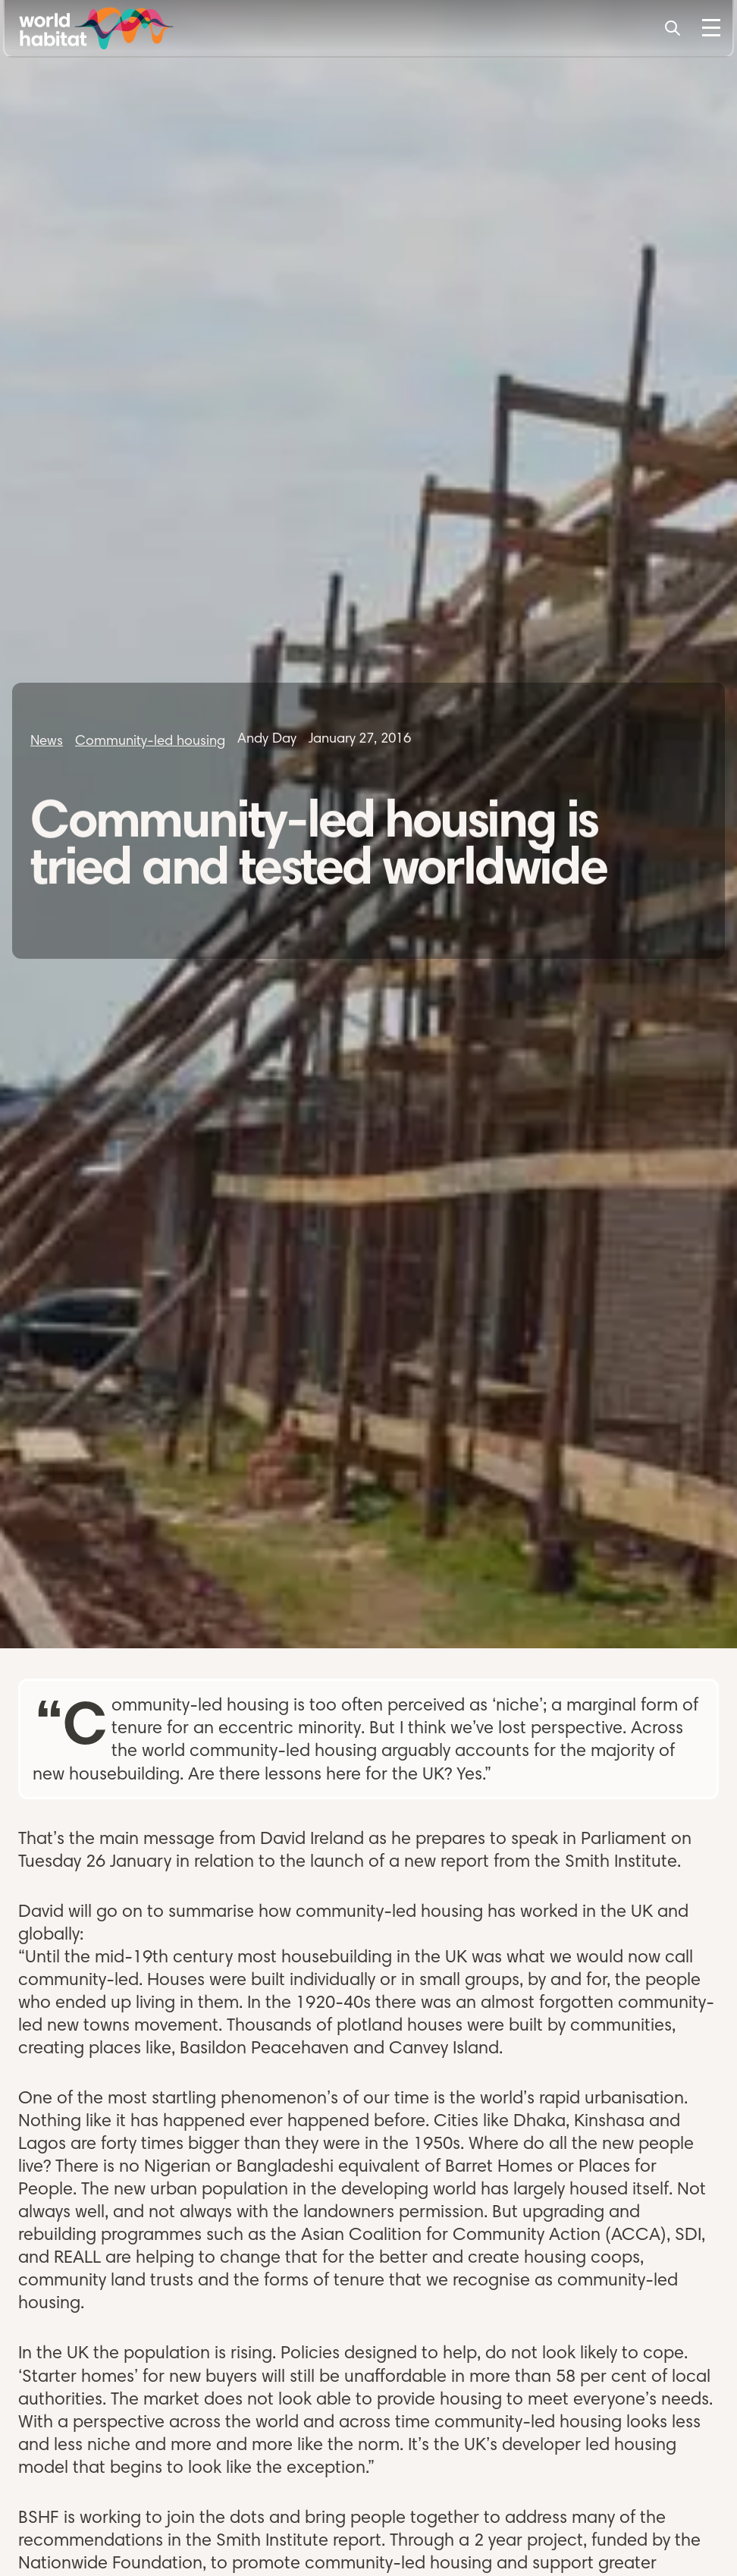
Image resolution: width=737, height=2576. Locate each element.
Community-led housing (150, 740)
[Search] (672, 28)
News (46, 740)
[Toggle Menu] (711, 28)
